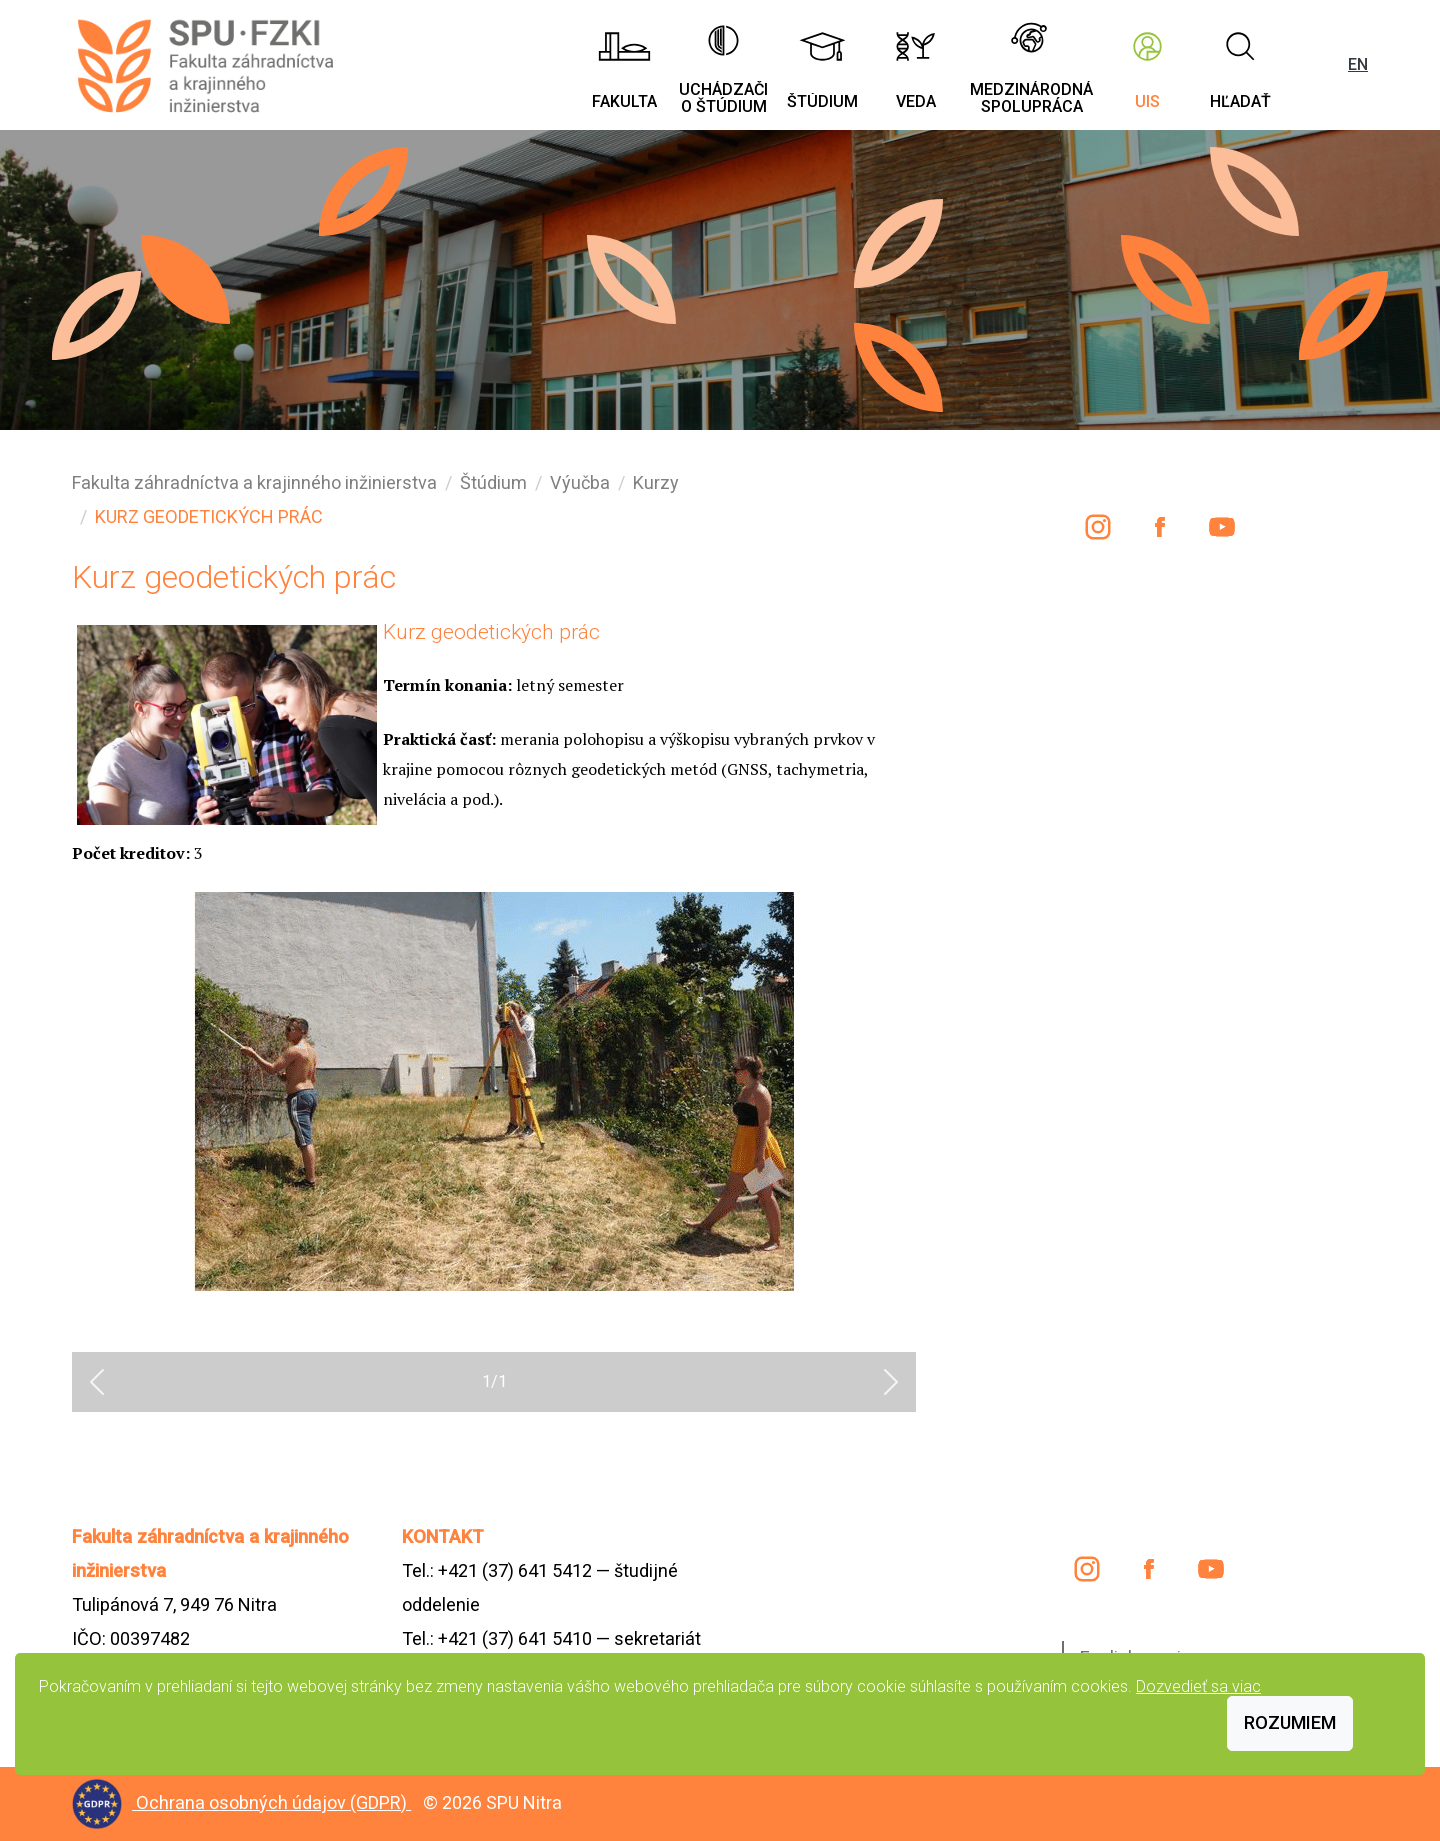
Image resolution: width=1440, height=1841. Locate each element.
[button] (97, 1382)
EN (1358, 64)
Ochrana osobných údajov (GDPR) (273, 1802)
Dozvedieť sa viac (1198, 1686)
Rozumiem (1290, 1722)
